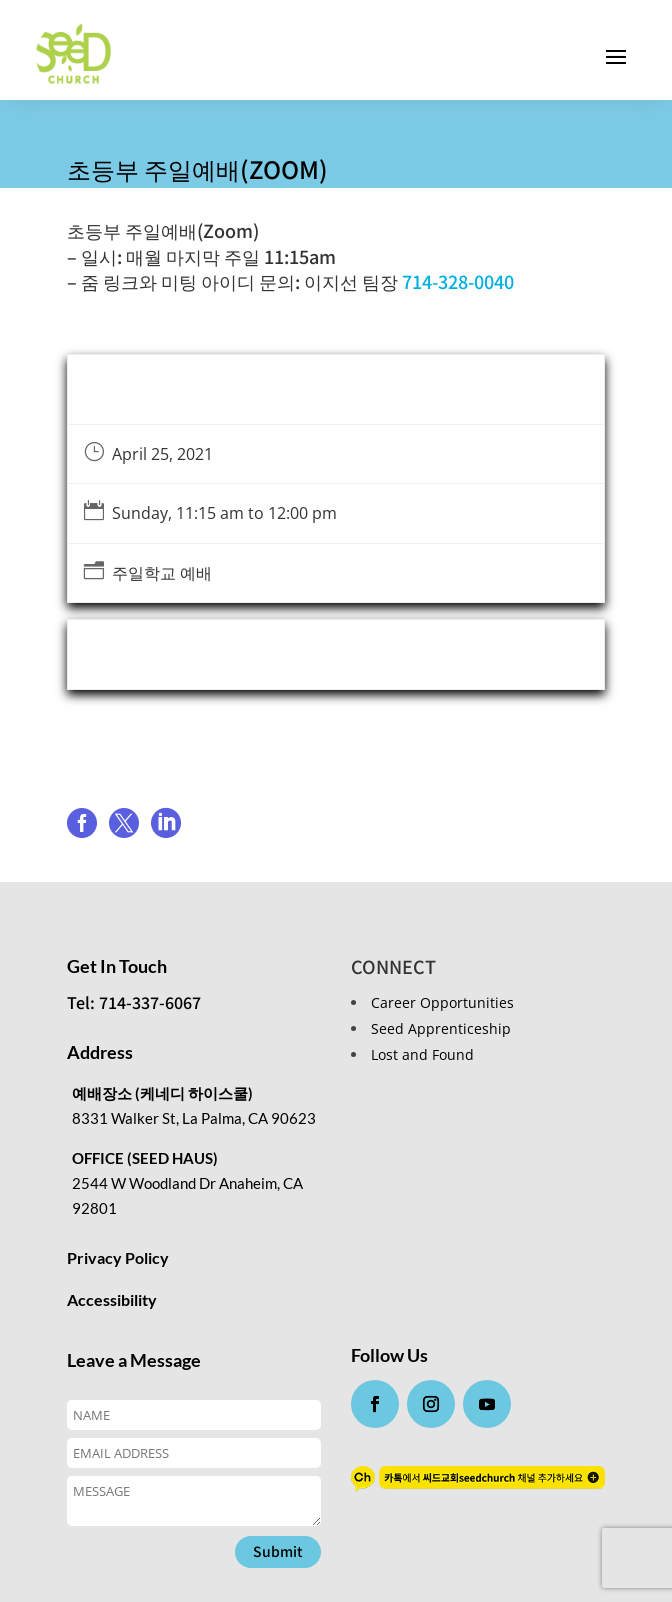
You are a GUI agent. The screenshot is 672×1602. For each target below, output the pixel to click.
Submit (278, 1551)
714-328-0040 (458, 281)
